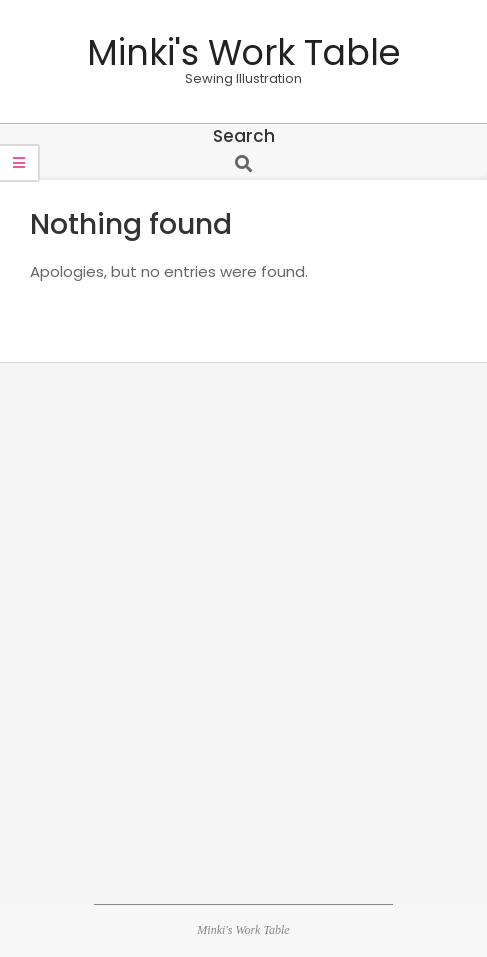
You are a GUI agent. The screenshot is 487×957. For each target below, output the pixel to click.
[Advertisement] (243, 630)
